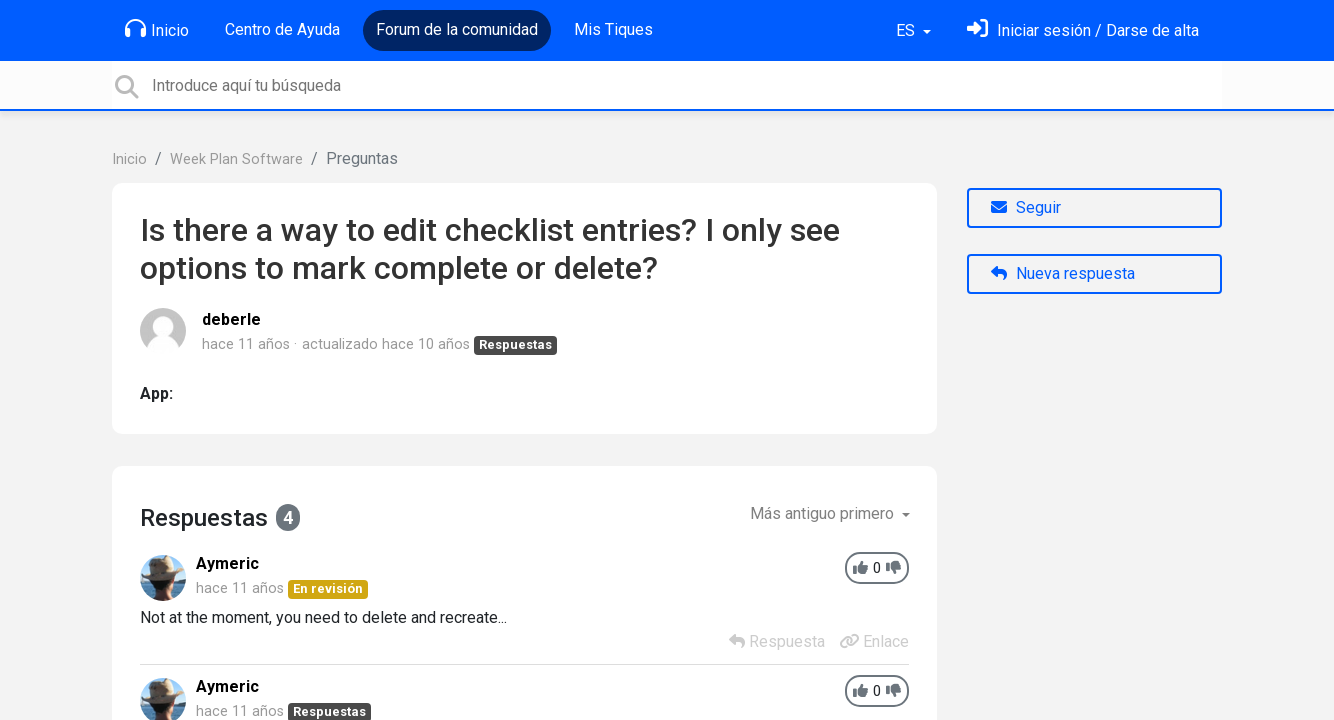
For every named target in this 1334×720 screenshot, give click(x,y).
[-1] (893, 568)
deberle (231, 319)
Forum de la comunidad (457, 29)
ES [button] (907, 30)
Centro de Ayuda (282, 29)
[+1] (860, 568)
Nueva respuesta (1063, 273)
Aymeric (227, 563)
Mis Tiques (613, 29)
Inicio (157, 29)
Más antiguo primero (824, 513)
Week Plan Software (236, 159)
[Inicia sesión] (1083, 30)
